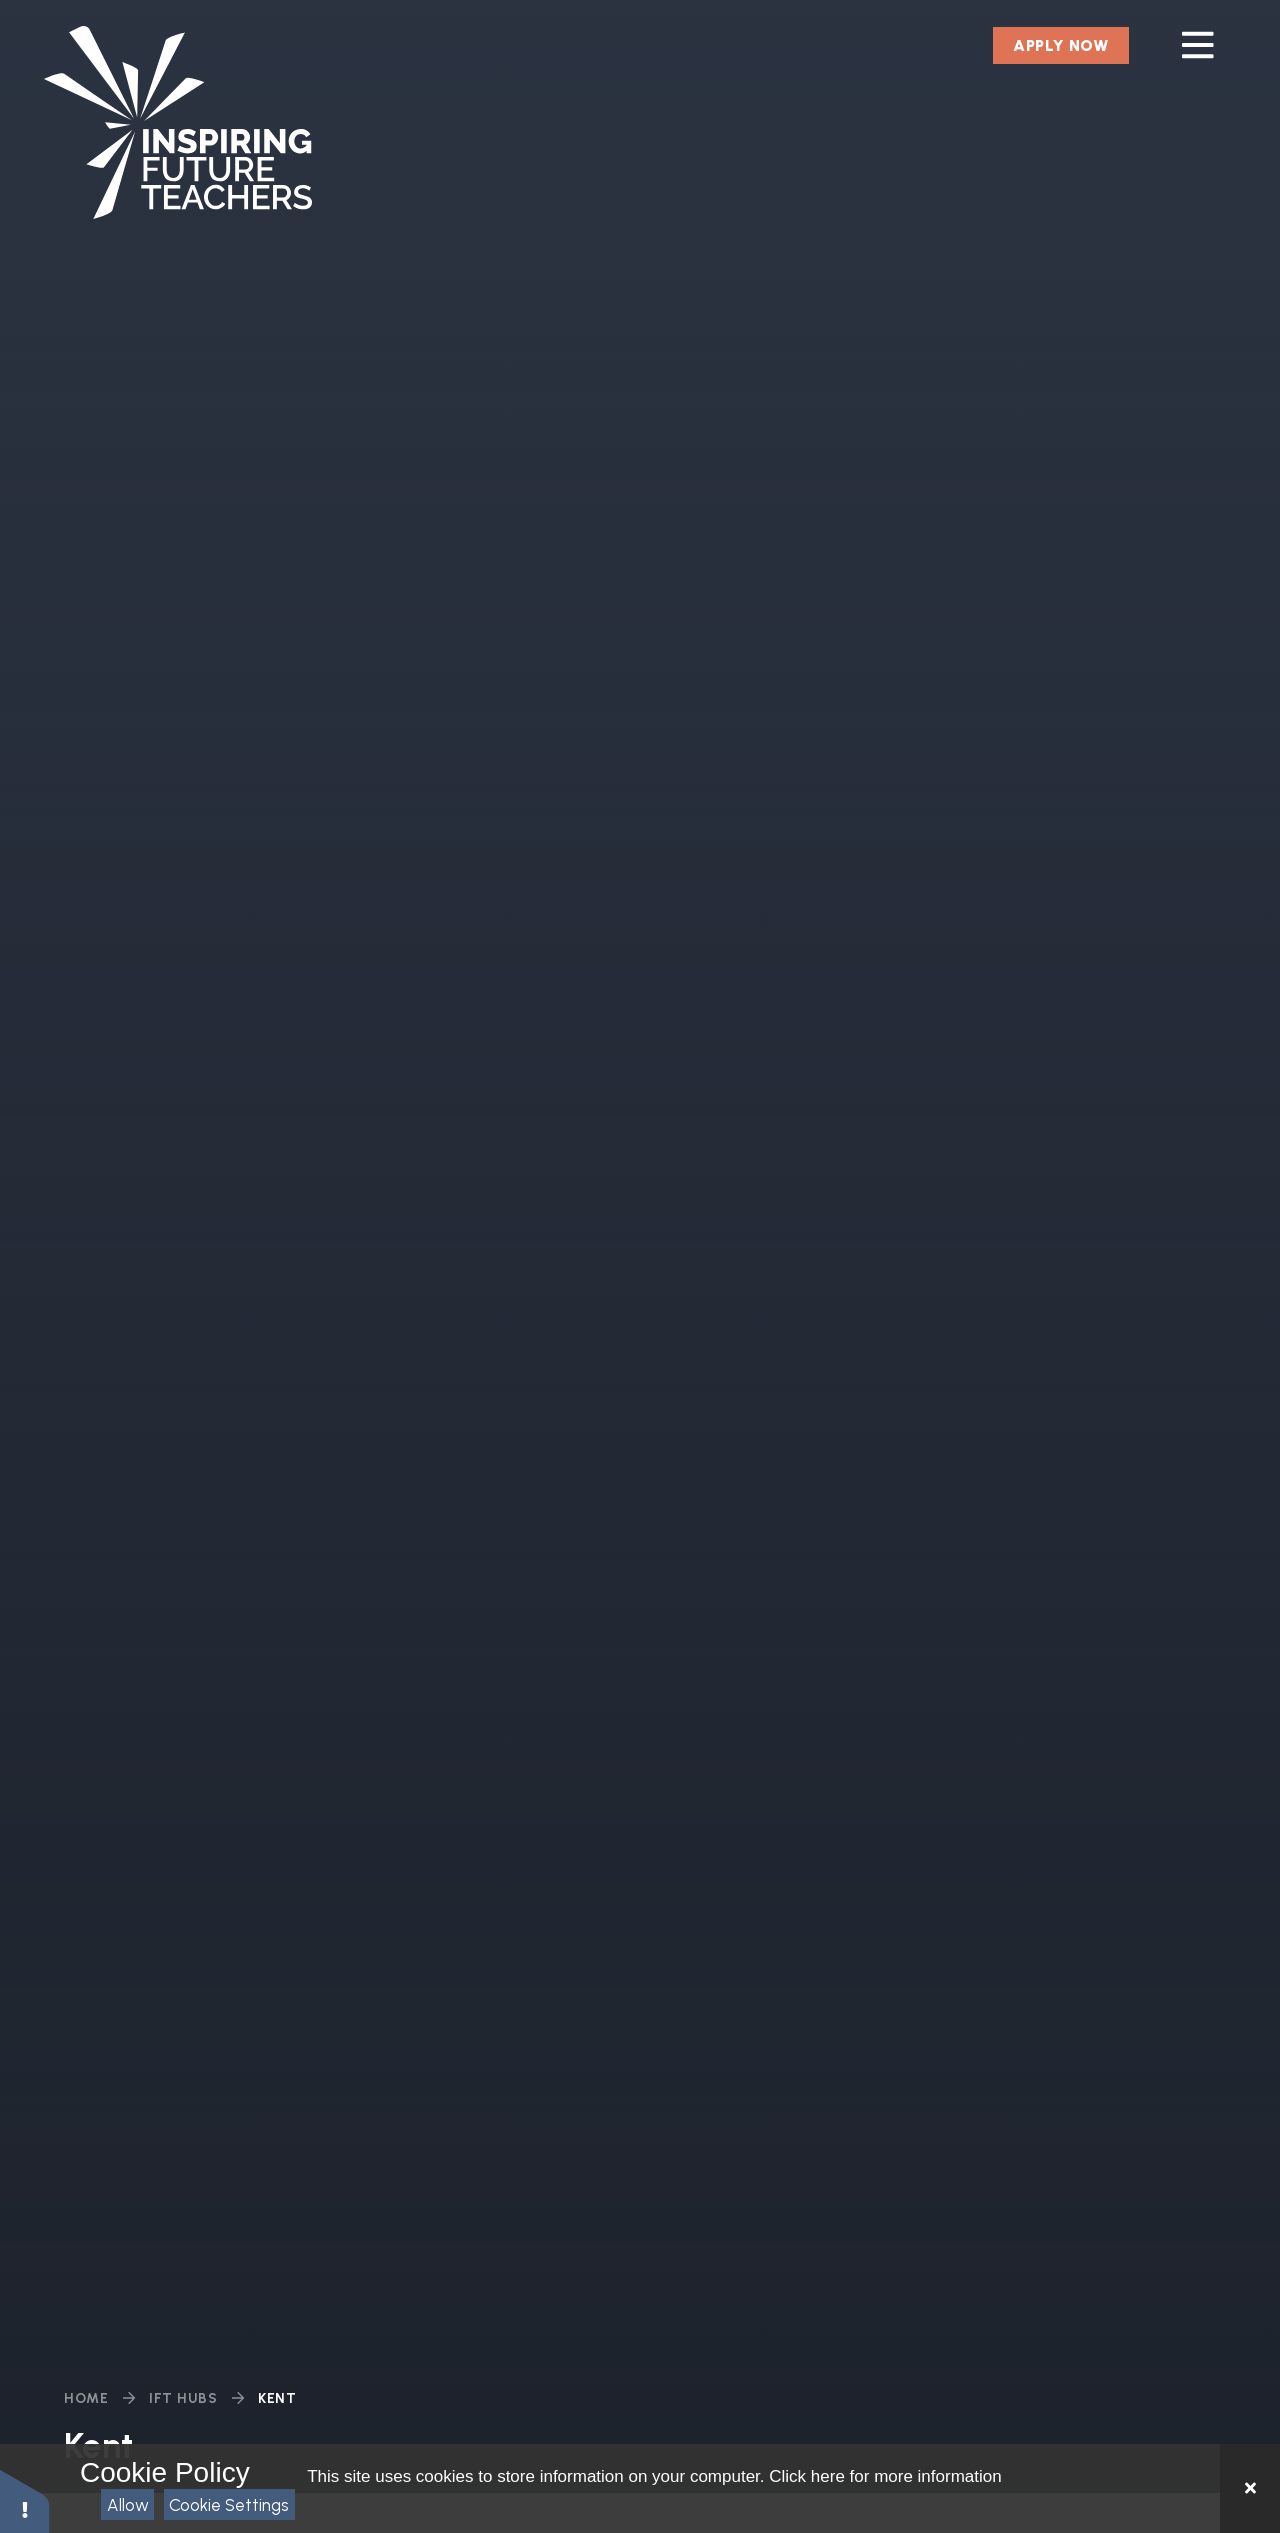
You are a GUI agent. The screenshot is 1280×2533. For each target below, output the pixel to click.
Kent (277, 2398)
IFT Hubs (183, 2398)
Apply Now (1061, 45)
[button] (25, 2500)
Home (86, 2398)
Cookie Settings (229, 2505)
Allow (128, 2505)
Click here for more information (885, 2476)
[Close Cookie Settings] (1250, 2488)
